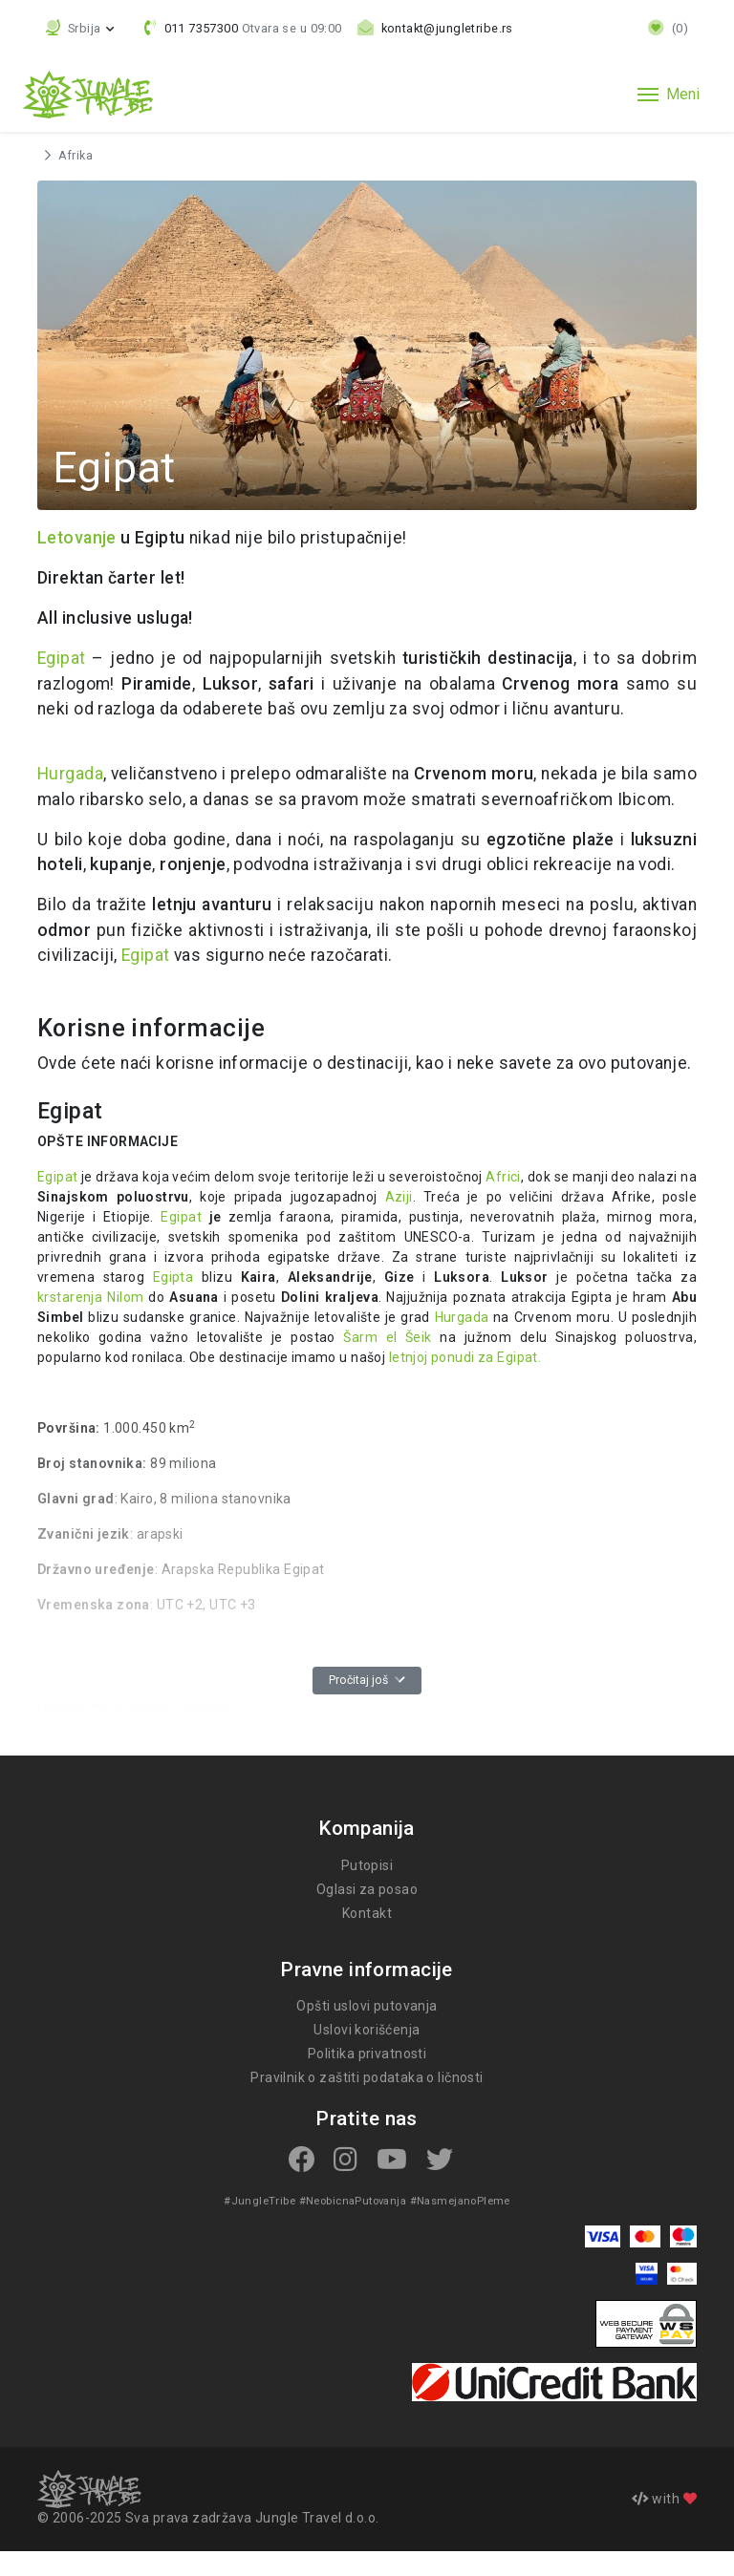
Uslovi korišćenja (367, 2055)
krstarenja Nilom (622, 1302)
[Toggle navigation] (668, 94)
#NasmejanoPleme (456, 2225)
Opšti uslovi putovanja (367, 2031)
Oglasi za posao (367, 1914)
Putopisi (366, 1890)
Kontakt (367, 1938)
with (664, 2523)
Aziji (397, 1222)
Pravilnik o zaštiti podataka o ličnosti (367, 2103)
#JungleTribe (262, 2225)
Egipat (62, 658)
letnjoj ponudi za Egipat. (370, 1383)
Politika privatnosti (366, 2079)
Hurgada (70, 773)
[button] (81, 28)
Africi (502, 1202)
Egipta (57, 1302)
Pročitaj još (367, 1706)
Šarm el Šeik (307, 1363)
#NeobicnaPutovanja (352, 2225)
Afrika (74, 155)
